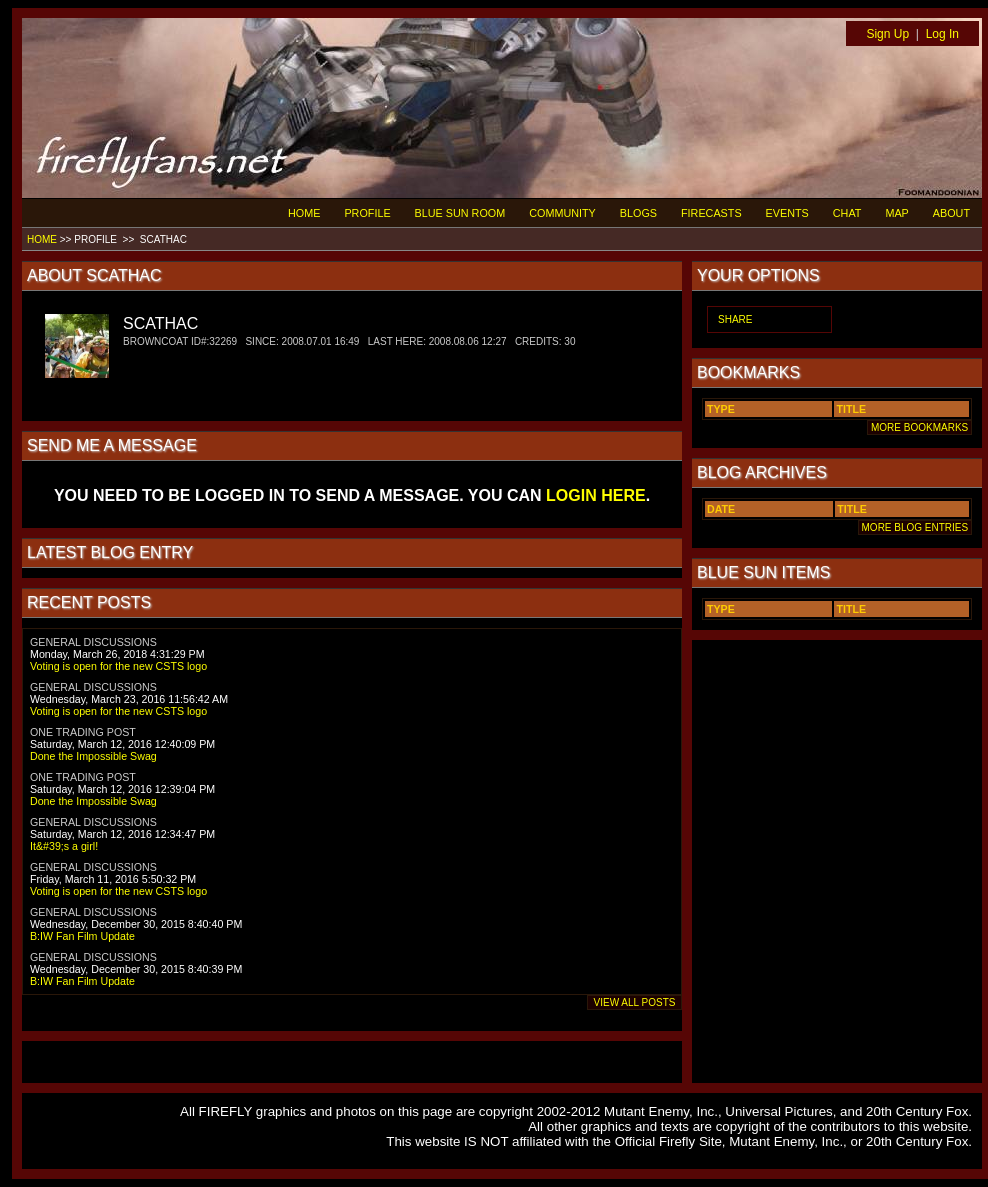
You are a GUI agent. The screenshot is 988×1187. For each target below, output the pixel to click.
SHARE (735, 319)
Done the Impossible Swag (93, 756)
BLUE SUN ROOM (460, 213)
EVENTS (787, 213)
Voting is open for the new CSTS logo (118, 666)
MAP (896, 213)
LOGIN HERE (596, 495)
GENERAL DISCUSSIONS (93, 642)
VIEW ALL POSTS (634, 1002)
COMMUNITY (562, 213)
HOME (304, 213)
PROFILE (367, 213)
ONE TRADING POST (83, 732)
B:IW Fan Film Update (82, 936)
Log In (942, 34)
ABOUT (951, 213)
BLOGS (638, 213)
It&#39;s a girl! (64, 846)
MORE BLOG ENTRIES (915, 527)
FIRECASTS (711, 213)
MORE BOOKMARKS (919, 427)
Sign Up (887, 34)
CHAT (847, 213)
